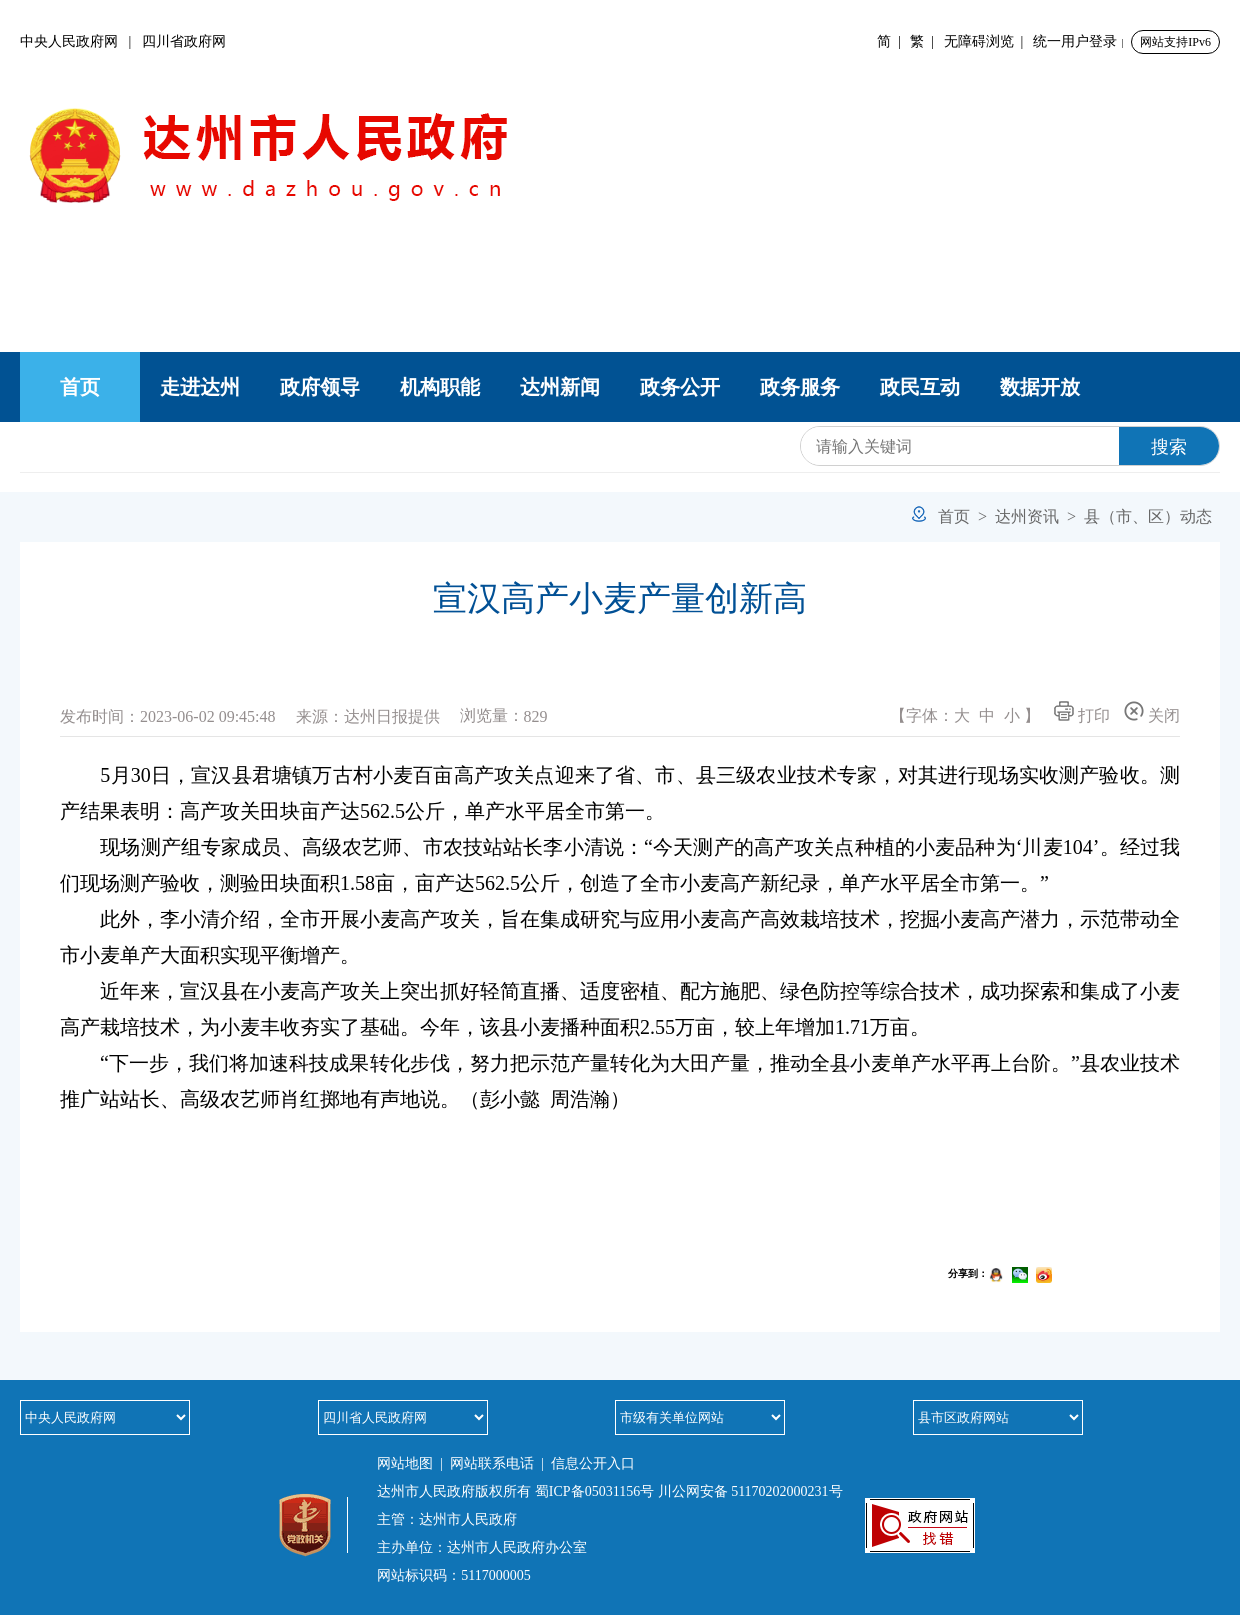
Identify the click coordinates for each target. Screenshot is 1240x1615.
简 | (892, 41)
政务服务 (800, 387)
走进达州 (200, 387)
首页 (80, 387)
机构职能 (440, 387)
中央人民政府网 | (81, 41)
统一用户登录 (1075, 41)
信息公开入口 (593, 1463)
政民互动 (920, 387)
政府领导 (320, 387)
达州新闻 (560, 387)
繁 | (925, 41)
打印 (1082, 712)
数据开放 (1040, 387)
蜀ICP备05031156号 (594, 1491)
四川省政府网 (184, 41)
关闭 (1152, 712)
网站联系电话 (492, 1463)
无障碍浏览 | (987, 41)
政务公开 (680, 387)
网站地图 (405, 1463)
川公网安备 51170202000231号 (750, 1491)
